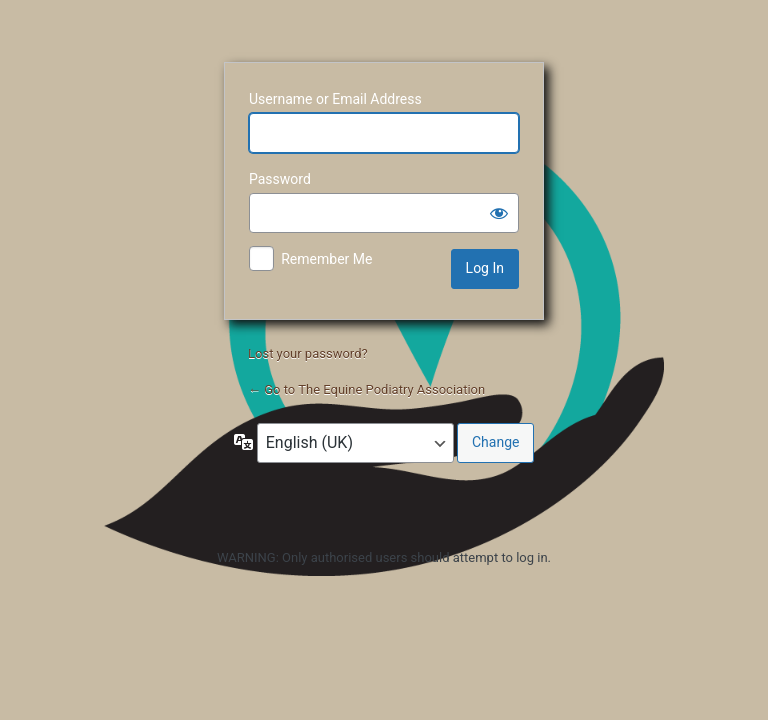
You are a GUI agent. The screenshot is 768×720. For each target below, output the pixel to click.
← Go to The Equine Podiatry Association (366, 389)
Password (280, 179)
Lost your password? (308, 353)
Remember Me (326, 259)
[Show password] (499, 213)
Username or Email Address (335, 99)
